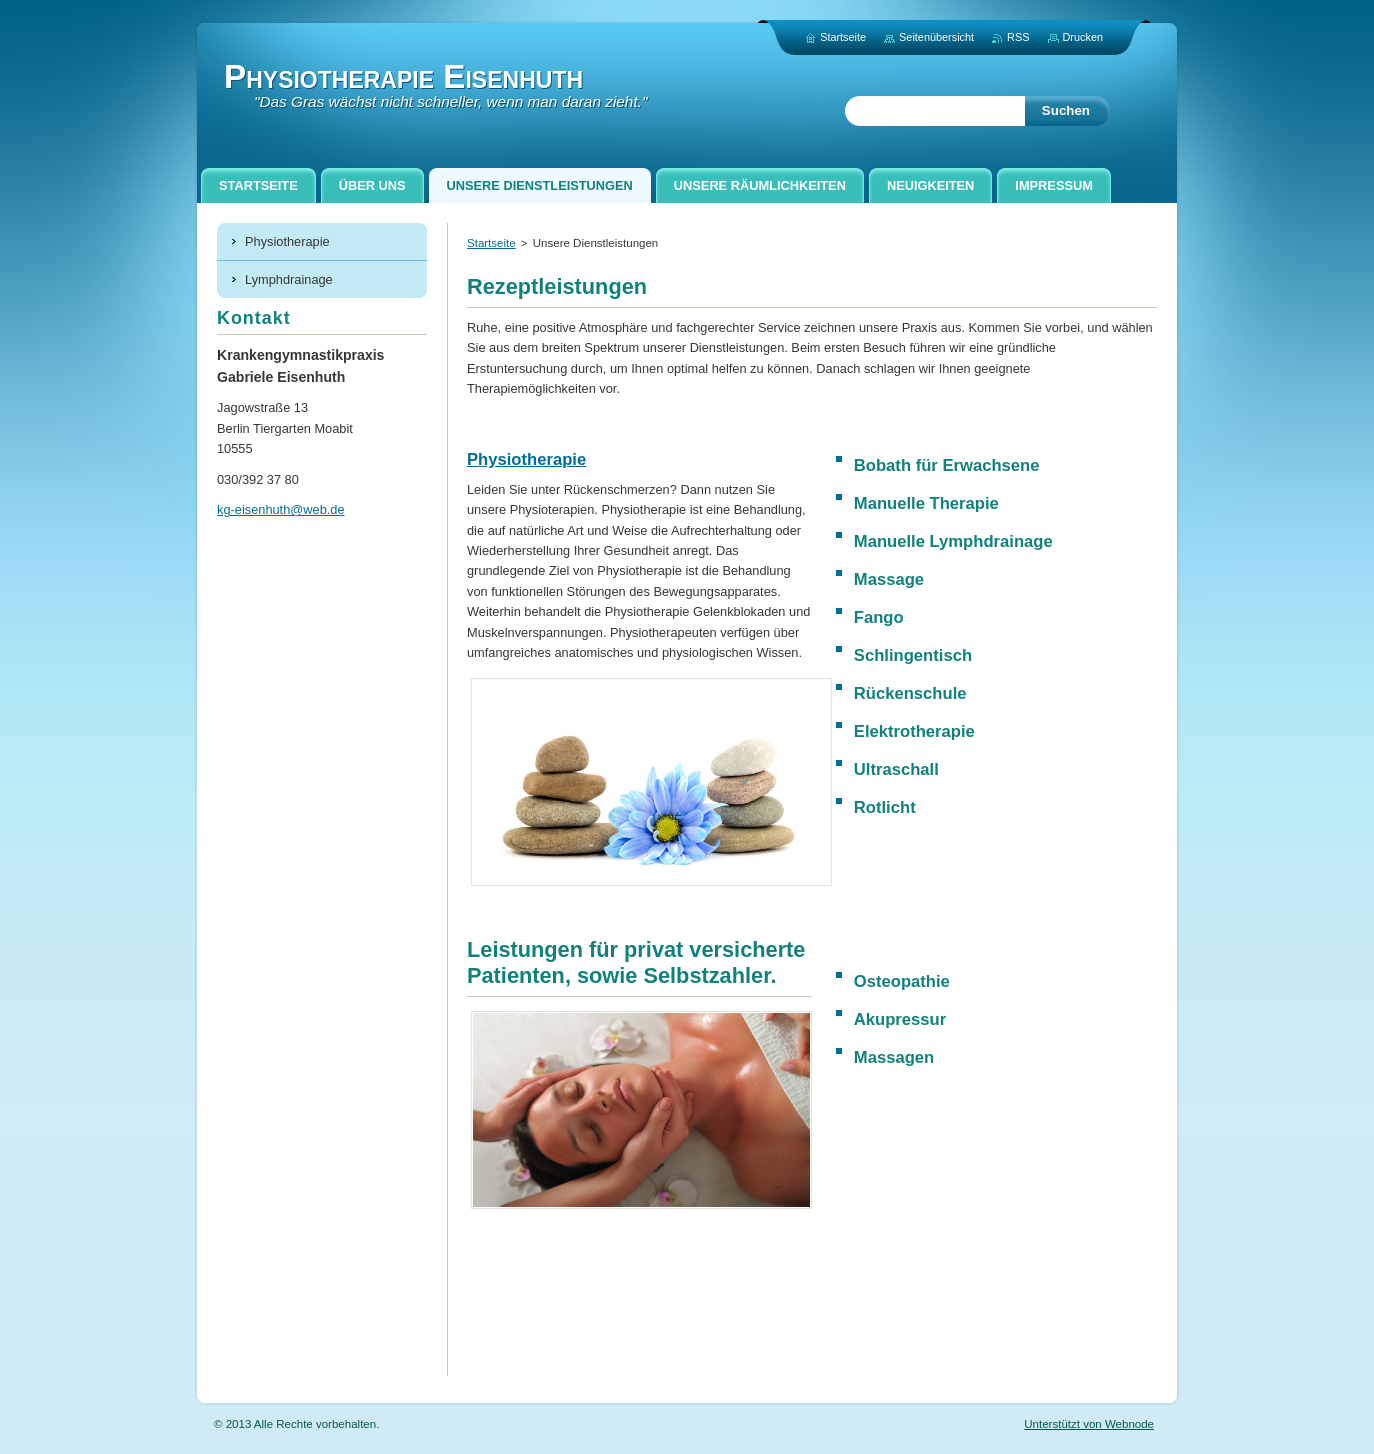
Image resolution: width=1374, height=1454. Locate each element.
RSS (1018, 37)
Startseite (491, 243)
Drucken (1083, 37)
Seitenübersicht (936, 37)
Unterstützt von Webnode (1089, 1424)
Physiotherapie (526, 459)
